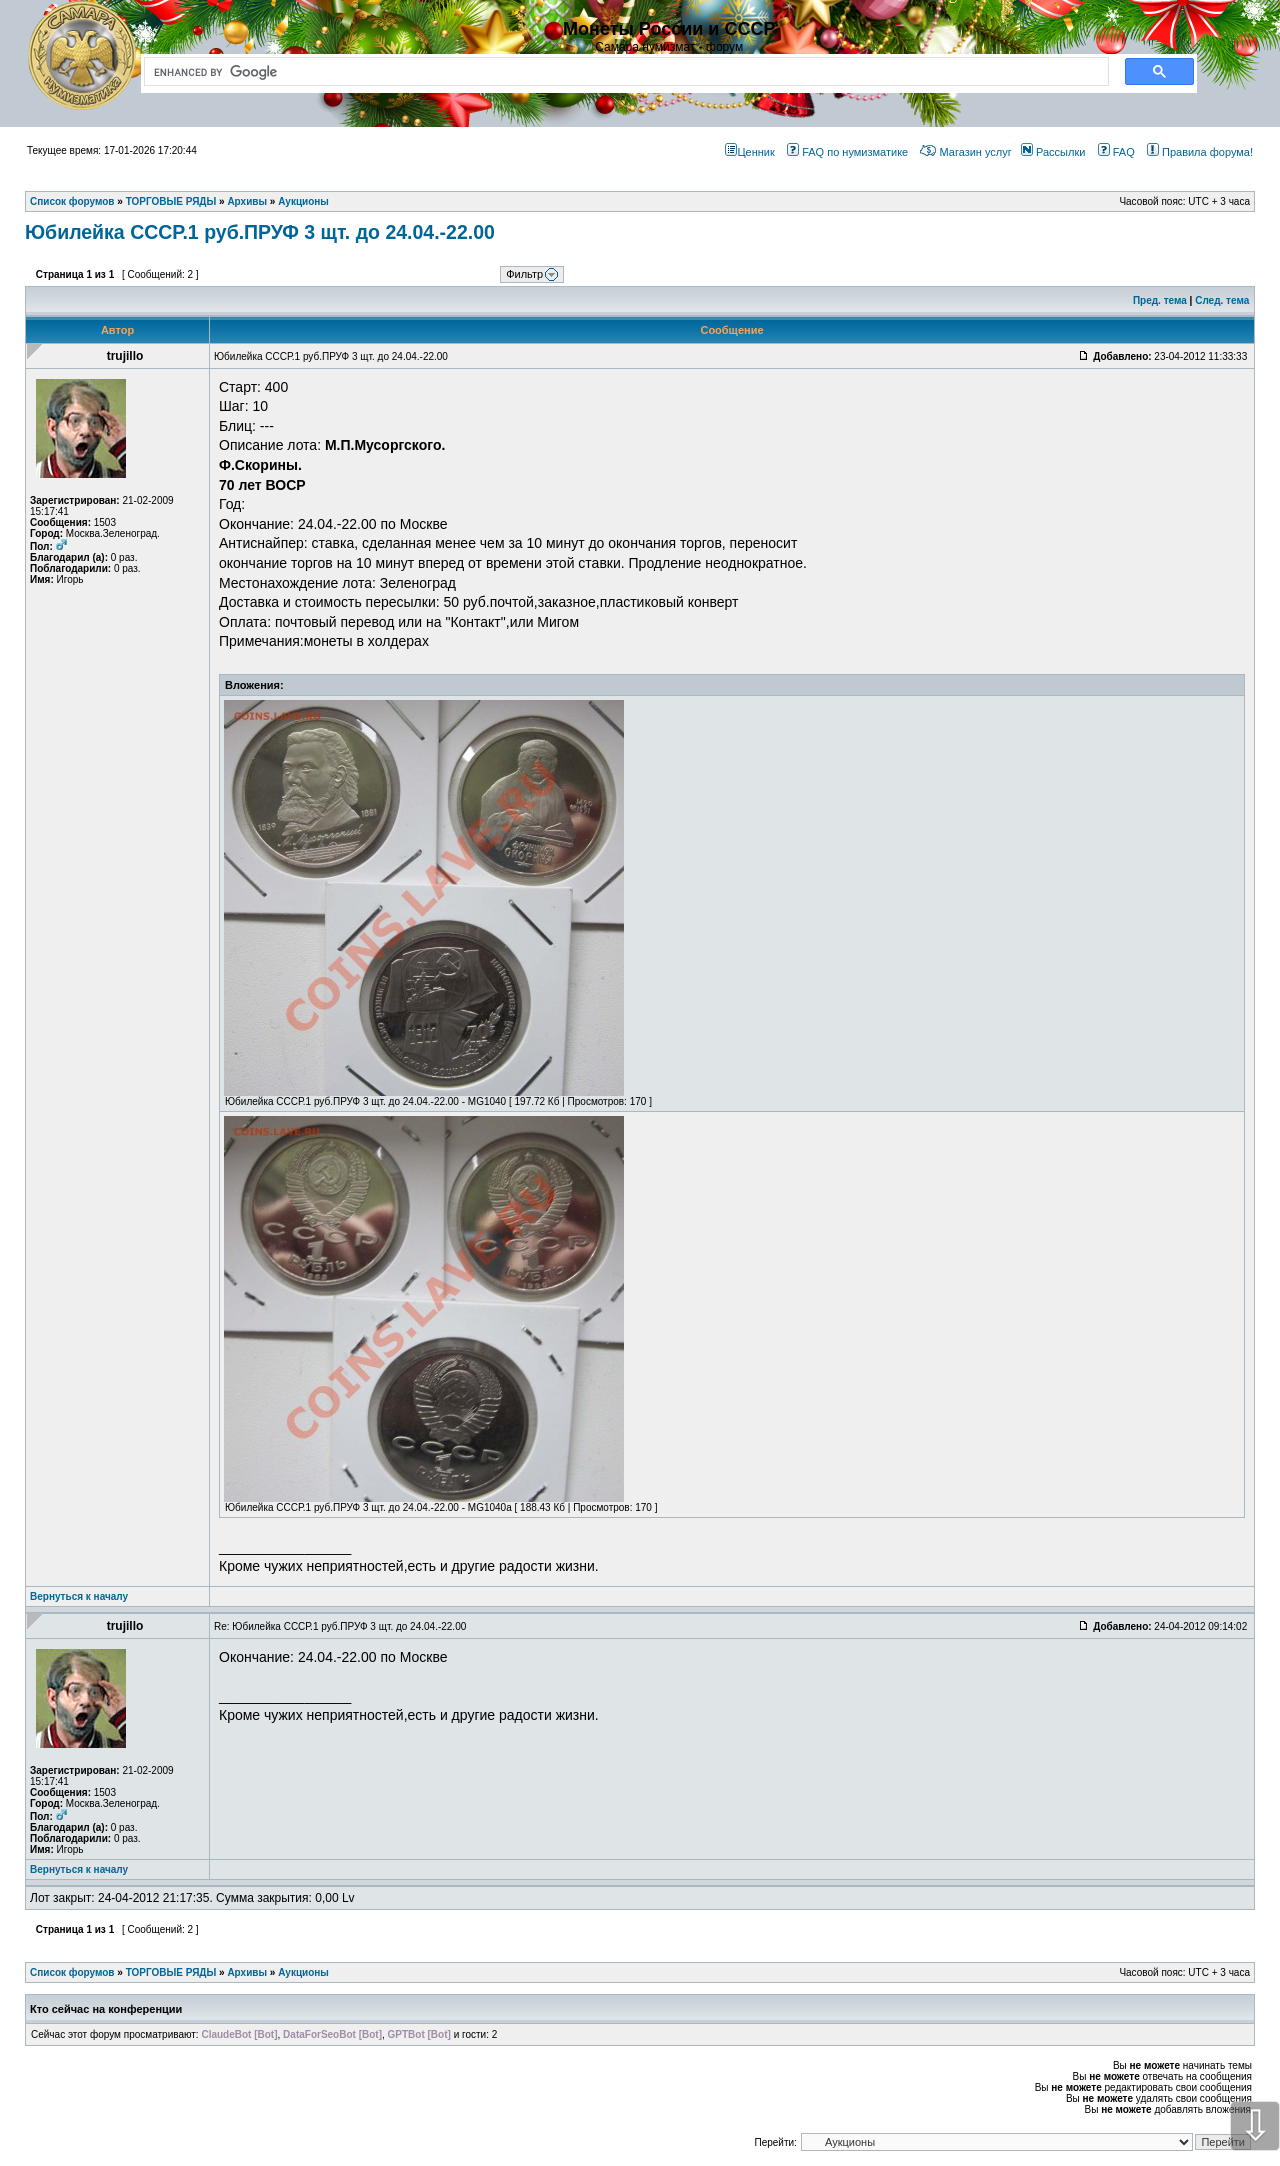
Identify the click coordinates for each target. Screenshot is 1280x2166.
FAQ (1116, 152)
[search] (622, 72)
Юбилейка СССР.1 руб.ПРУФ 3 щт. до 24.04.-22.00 (260, 232)
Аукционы (303, 1972)
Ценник (749, 152)
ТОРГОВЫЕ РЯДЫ (171, 1972)
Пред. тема (1160, 300)
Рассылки (1053, 152)
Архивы (247, 1972)
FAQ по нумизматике (847, 152)
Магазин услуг (965, 152)
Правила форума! (1200, 152)
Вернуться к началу (79, 1596)
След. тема (1222, 300)
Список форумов (72, 1972)
